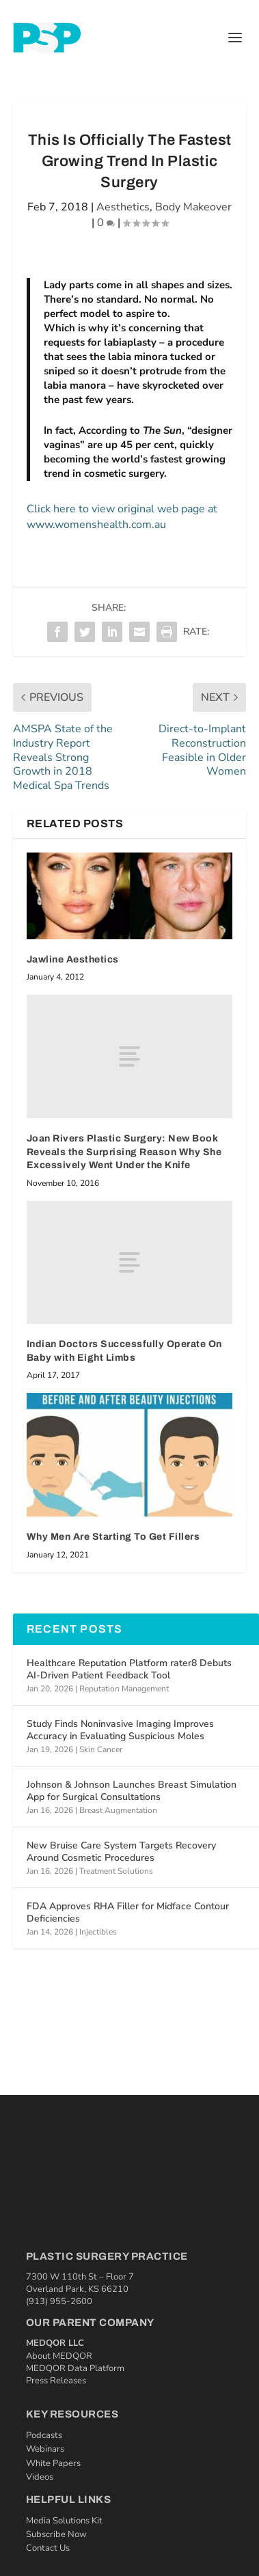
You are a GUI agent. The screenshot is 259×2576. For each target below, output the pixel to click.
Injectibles (98, 1931)
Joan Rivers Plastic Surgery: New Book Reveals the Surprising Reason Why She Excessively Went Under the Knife (124, 1151)
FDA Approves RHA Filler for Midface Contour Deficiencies (128, 1912)
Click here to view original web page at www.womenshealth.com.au (122, 516)
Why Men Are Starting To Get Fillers (113, 1537)
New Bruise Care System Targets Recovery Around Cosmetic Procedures (121, 1851)
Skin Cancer (100, 1749)
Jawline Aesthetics (73, 959)
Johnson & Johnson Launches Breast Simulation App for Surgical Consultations (131, 1790)
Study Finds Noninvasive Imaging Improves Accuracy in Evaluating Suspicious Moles (120, 1730)
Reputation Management (124, 1688)
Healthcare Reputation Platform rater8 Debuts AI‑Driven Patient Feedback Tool (129, 1669)
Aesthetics (123, 206)
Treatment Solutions (116, 1871)
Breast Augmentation (118, 1810)
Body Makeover (193, 206)
